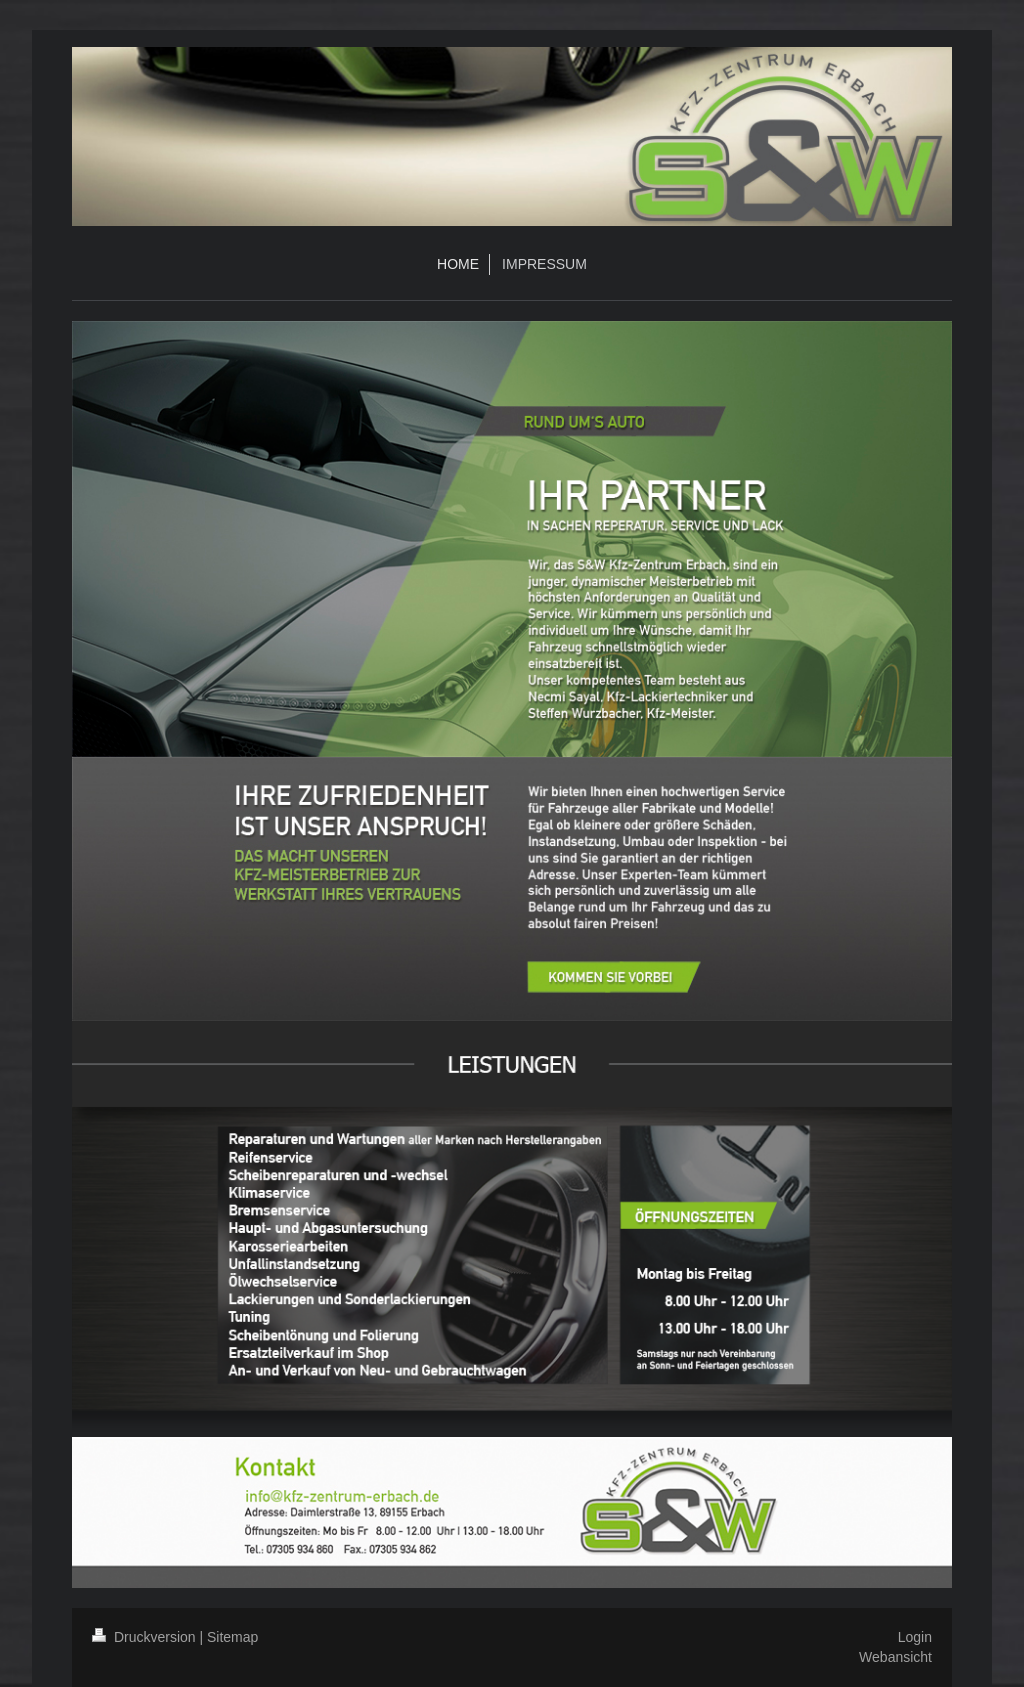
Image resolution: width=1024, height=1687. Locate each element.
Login (915, 1637)
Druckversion (145, 1637)
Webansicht (895, 1657)
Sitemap (232, 1637)
